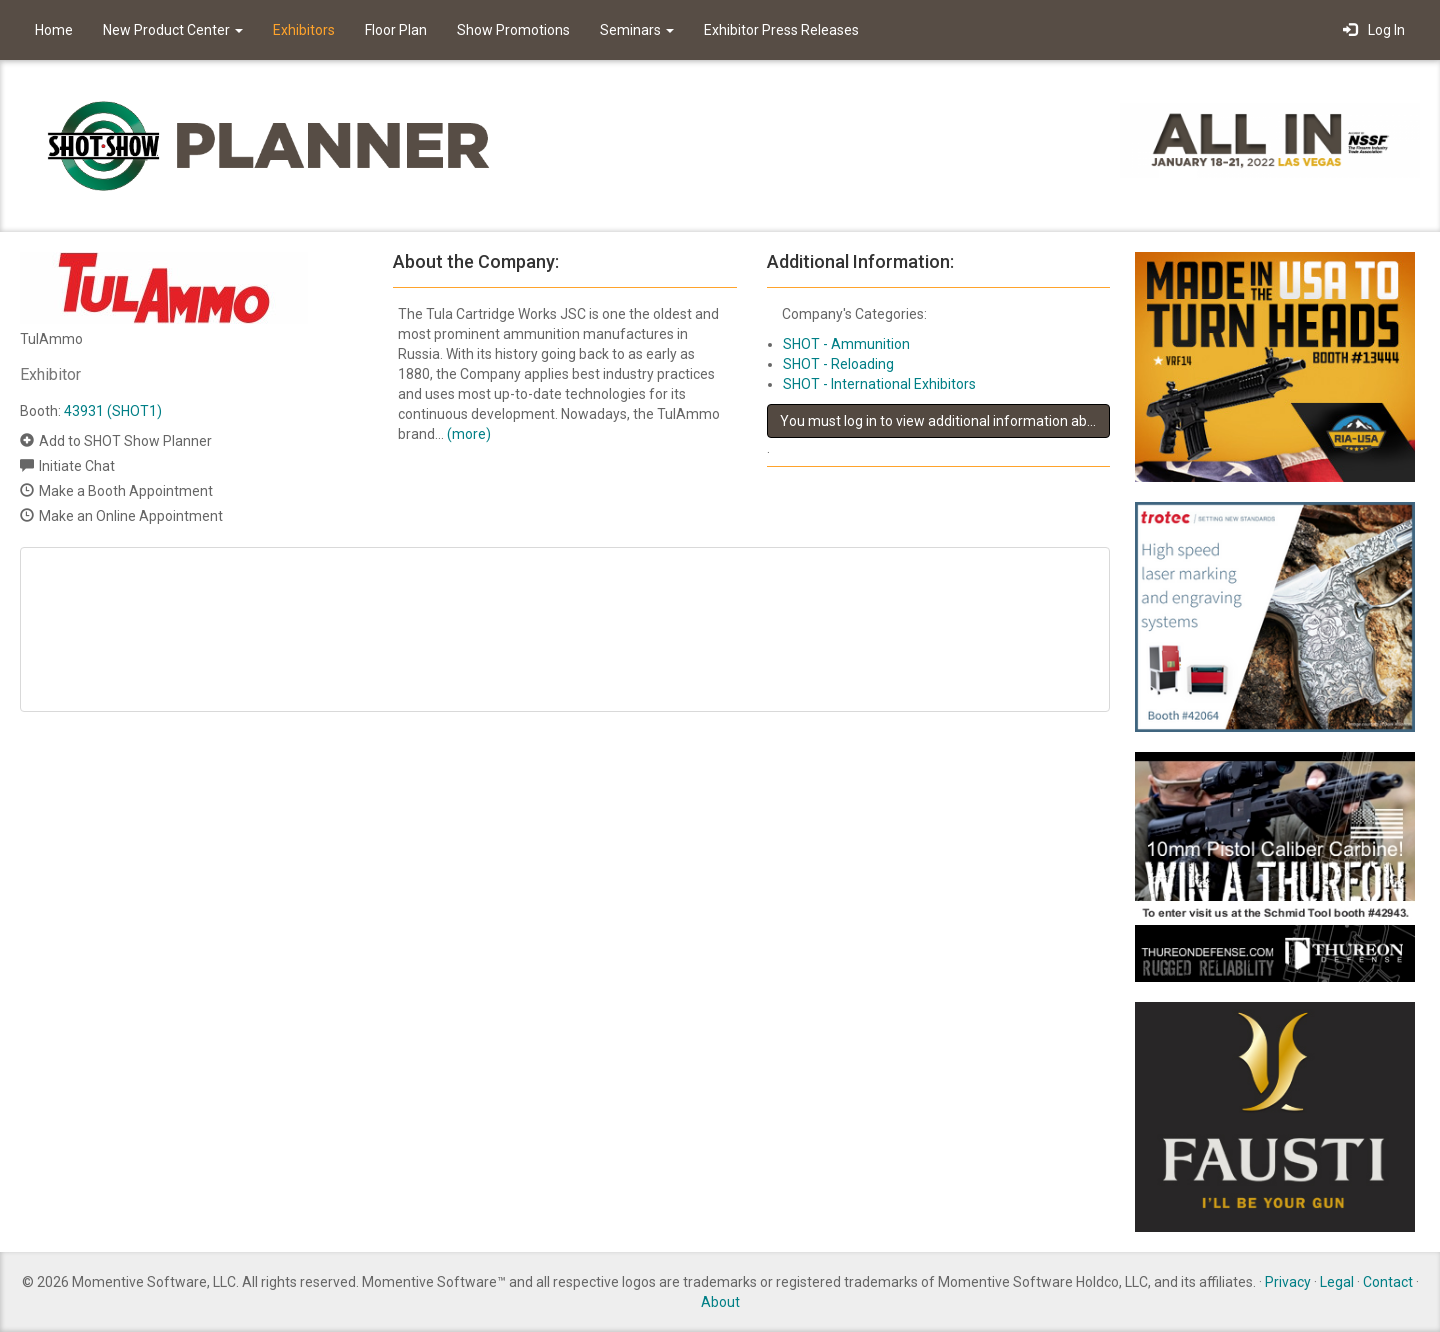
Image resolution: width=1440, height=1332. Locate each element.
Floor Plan (396, 30)
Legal (1337, 1282)
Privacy (1288, 1282)
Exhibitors (304, 30)
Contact (1388, 1282)
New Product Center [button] (173, 30)
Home (54, 30)
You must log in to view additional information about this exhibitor (945, 421)
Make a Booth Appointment (126, 491)
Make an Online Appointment (131, 516)
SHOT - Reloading (838, 364)
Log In (1374, 30)
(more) (469, 434)
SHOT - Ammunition (846, 344)
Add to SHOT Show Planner (125, 441)
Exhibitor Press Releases (781, 30)
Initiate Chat (77, 466)
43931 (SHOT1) (113, 411)
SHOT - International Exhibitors (879, 384)
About (720, 1302)
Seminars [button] (637, 30)
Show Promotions (513, 30)
